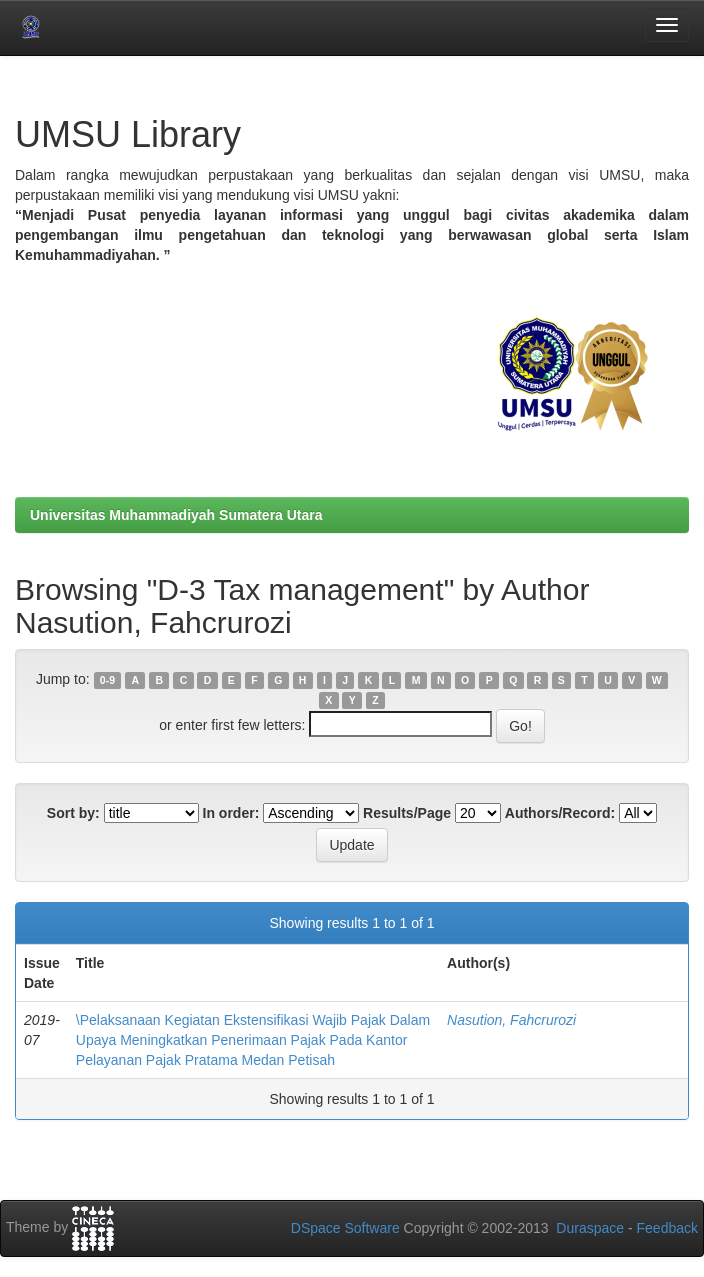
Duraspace (590, 1228)
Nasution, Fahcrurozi (511, 1020)
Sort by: (73, 813)
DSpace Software (345, 1228)
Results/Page (407, 813)
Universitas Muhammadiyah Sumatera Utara (176, 515)
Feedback (667, 1228)
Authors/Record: (560, 813)
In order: (231, 813)
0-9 (107, 680)
